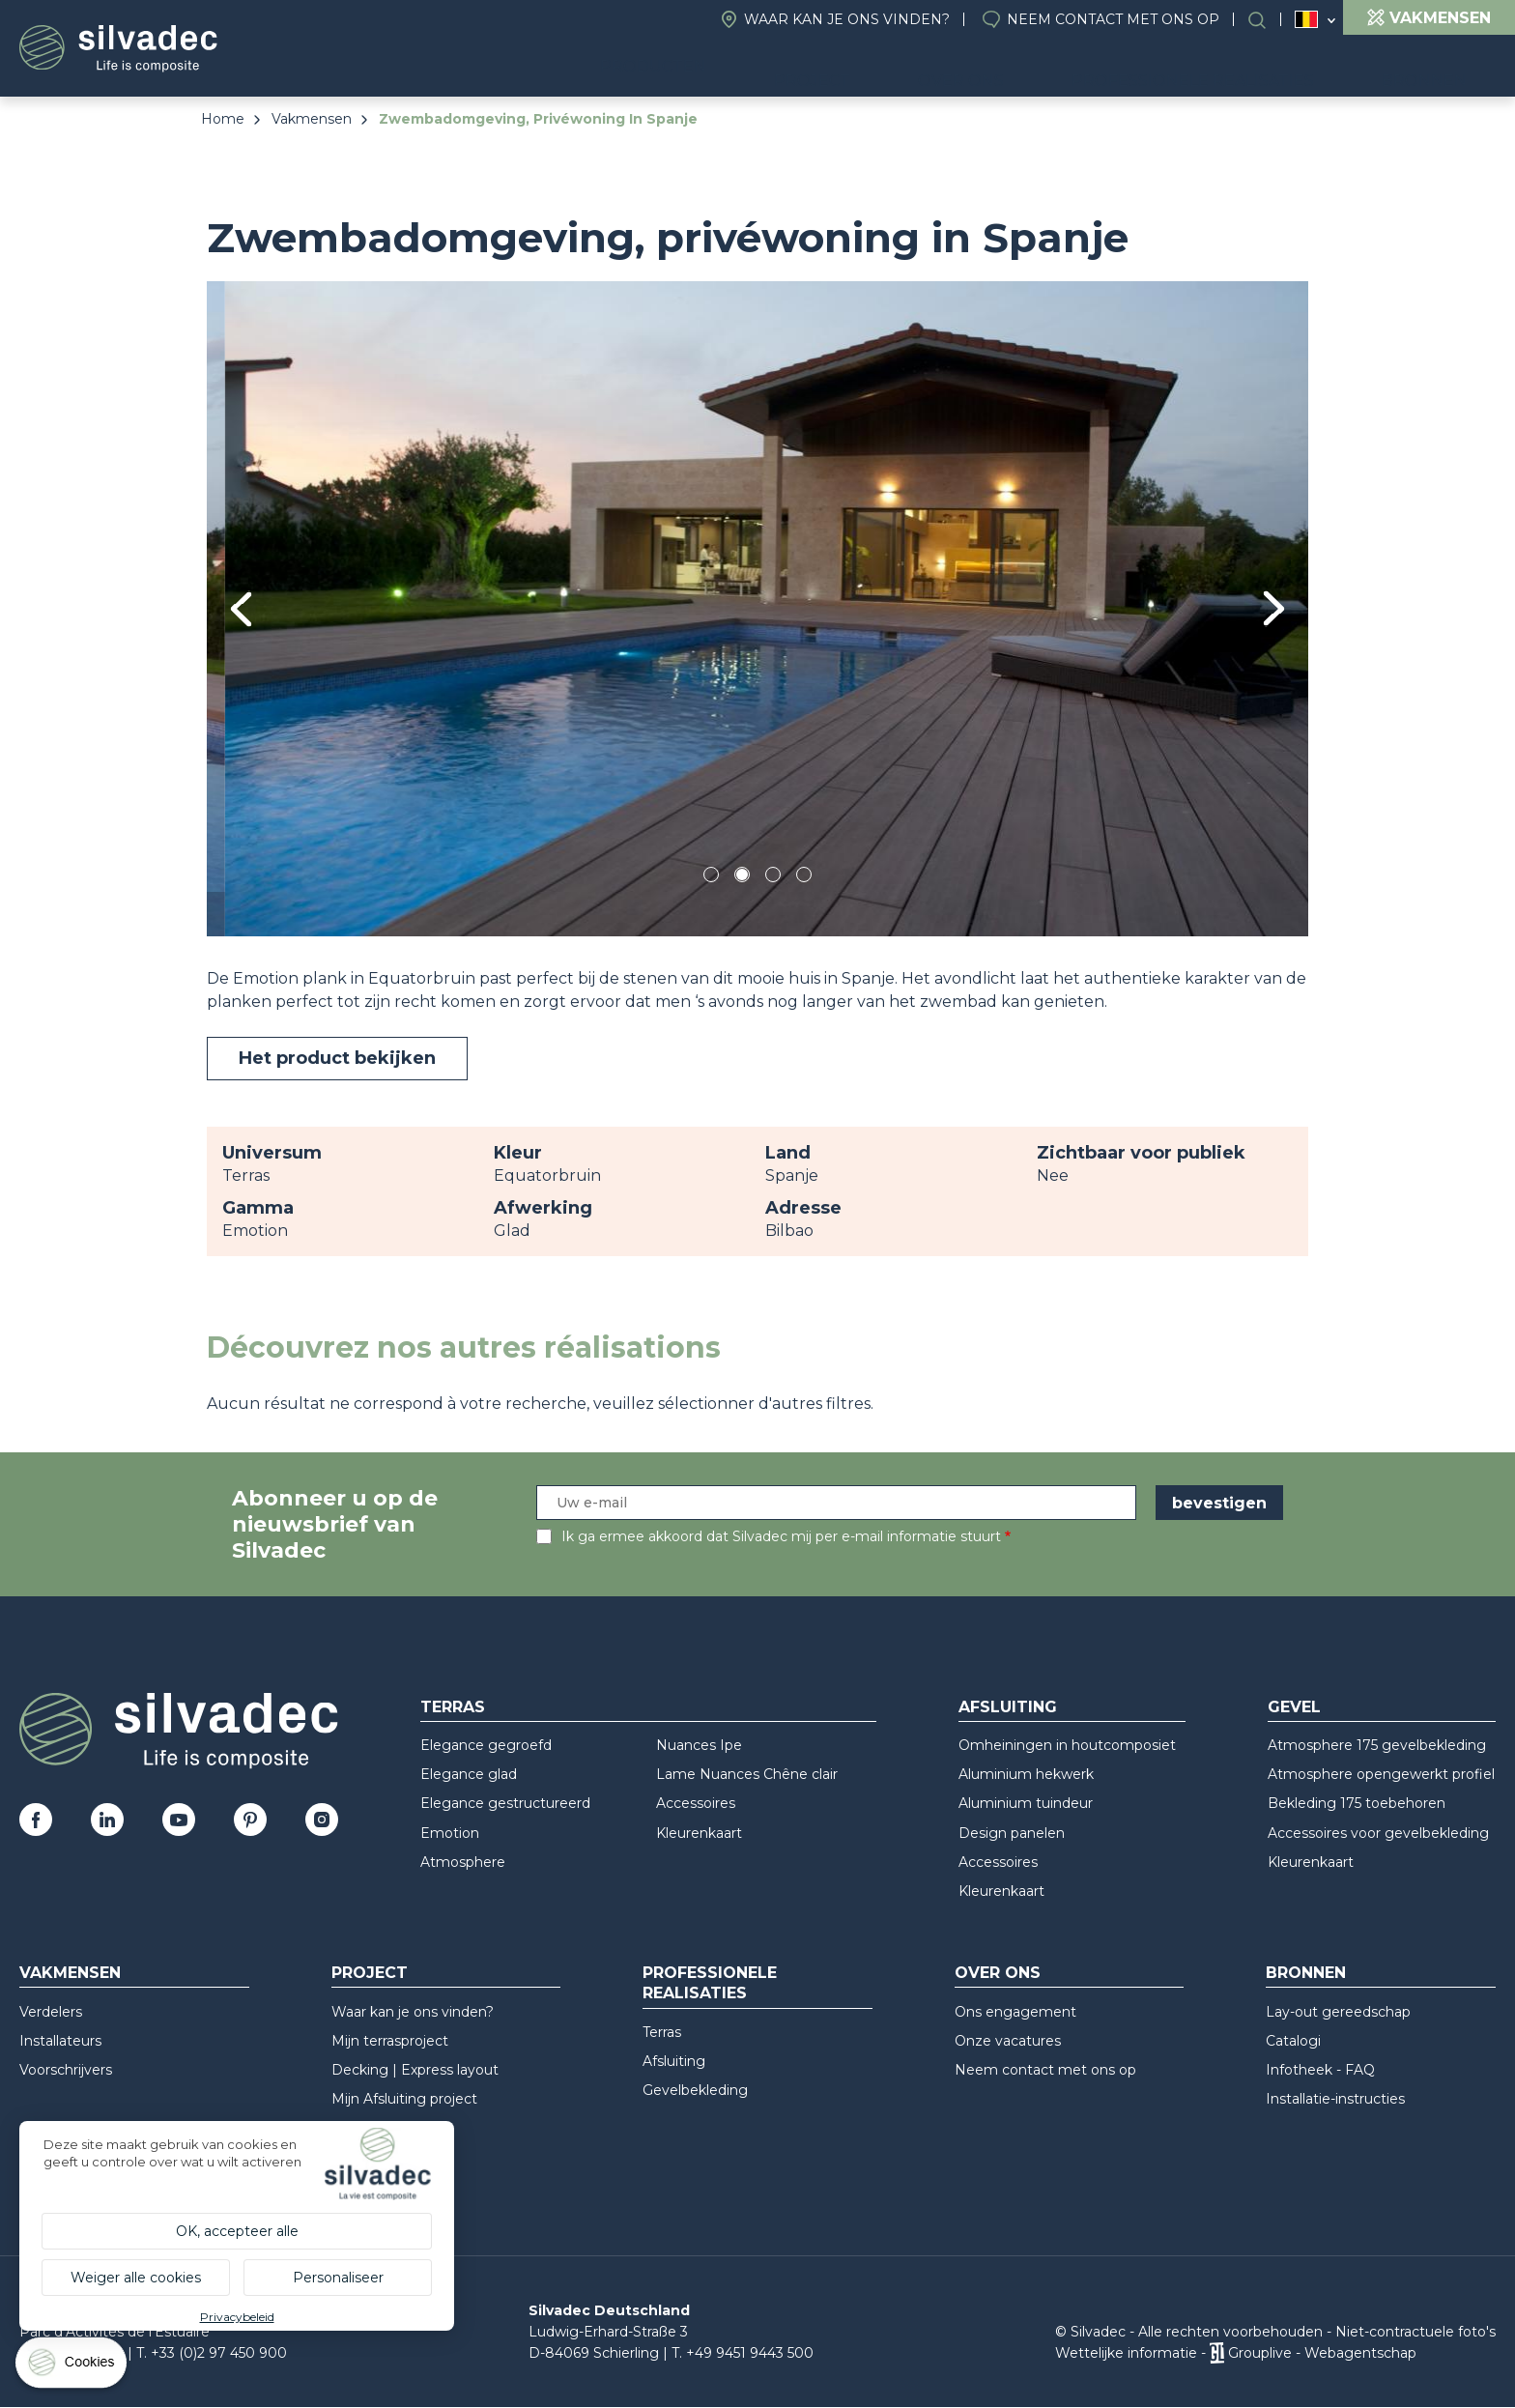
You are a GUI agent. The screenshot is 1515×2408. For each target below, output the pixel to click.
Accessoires (695, 1803)
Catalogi (1293, 2041)
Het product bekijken (337, 1058)
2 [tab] (742, 878)
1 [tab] (711, 878)
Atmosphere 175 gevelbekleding (1377, 1745)
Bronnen (1441, 68)
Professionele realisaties (1240, 68)
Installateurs (60, 2041)
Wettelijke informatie (1126, 2353)
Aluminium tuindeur (1025, 1803)
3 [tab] (773, 878)
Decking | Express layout (415, 2069)
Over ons (1037, 68)
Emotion (449, 1833)
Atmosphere (462, 1862)
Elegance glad (468, 1774)
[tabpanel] (757, 608)
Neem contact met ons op (1113, 19)
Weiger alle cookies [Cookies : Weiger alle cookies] (136, 2277)
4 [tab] (804, 878)
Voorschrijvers (65, 2069)
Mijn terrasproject (389, 2041)
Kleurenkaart (699, 1833)
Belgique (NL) (1307, 20)
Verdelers (50, 2012)
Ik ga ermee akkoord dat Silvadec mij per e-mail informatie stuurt (781, 1536)
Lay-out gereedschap (1338, 2012)
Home (222, 119)
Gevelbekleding (695, 2090)
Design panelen (1011, 1833)
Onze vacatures (1008, 2041)
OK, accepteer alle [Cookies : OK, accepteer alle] (237, 2231)
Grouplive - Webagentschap (1322, 2353)
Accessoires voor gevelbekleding (1378, 1833)
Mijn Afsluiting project (404, 2098)
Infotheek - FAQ (1320, 2069)
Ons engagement (1015, 2012)
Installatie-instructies (1335, 2098)
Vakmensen (312, 119)
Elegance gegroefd (486, 1745)
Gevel (1294, 1707)
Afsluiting (1007, 1707)
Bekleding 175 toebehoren (1356, 1803)
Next (1274, 608)
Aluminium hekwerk (1026, 1774)
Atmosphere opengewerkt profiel (1381, 1774)
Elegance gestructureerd (505, 1803)
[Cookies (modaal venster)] (72, 2367)
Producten (775, 68)
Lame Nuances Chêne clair (747, 1774)
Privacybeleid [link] (237, 2316)
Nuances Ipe (699, 1745)
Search (1266, 20)
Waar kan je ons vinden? (847, 19)
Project (917, 68)
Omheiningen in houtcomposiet (1067, 1745)
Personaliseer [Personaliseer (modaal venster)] (338, 2277)
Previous (241, 609)
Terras (452, 1707)
